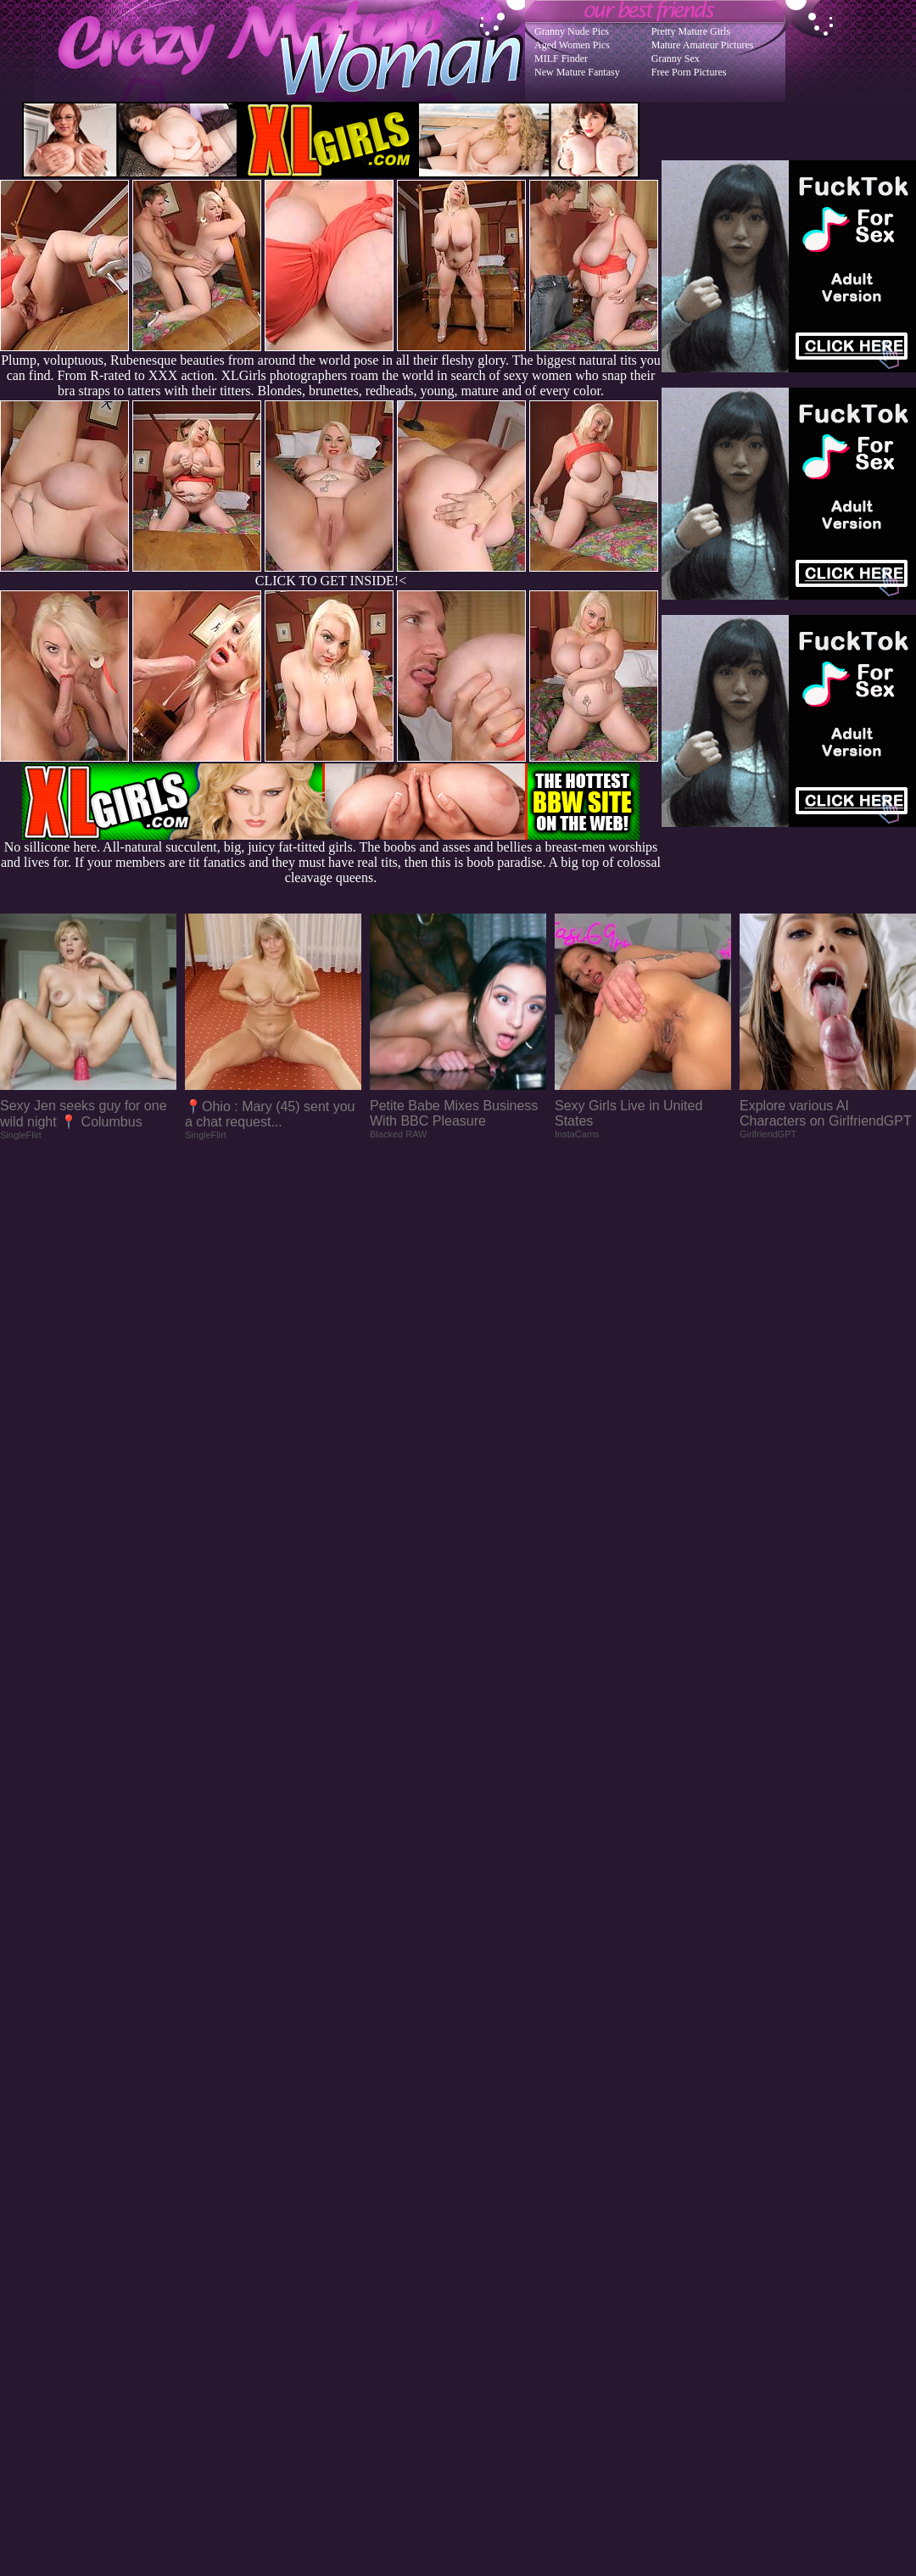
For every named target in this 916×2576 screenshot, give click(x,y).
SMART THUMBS (488, 2244)
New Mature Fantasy (577, 72)
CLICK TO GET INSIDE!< (330, 580)
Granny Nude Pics (571, 31)
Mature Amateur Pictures (702, 45)
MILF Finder (561, 58)
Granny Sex (675, 58)
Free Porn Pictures (689, 72)
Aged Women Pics (572, 45)
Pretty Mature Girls (690, 31)
